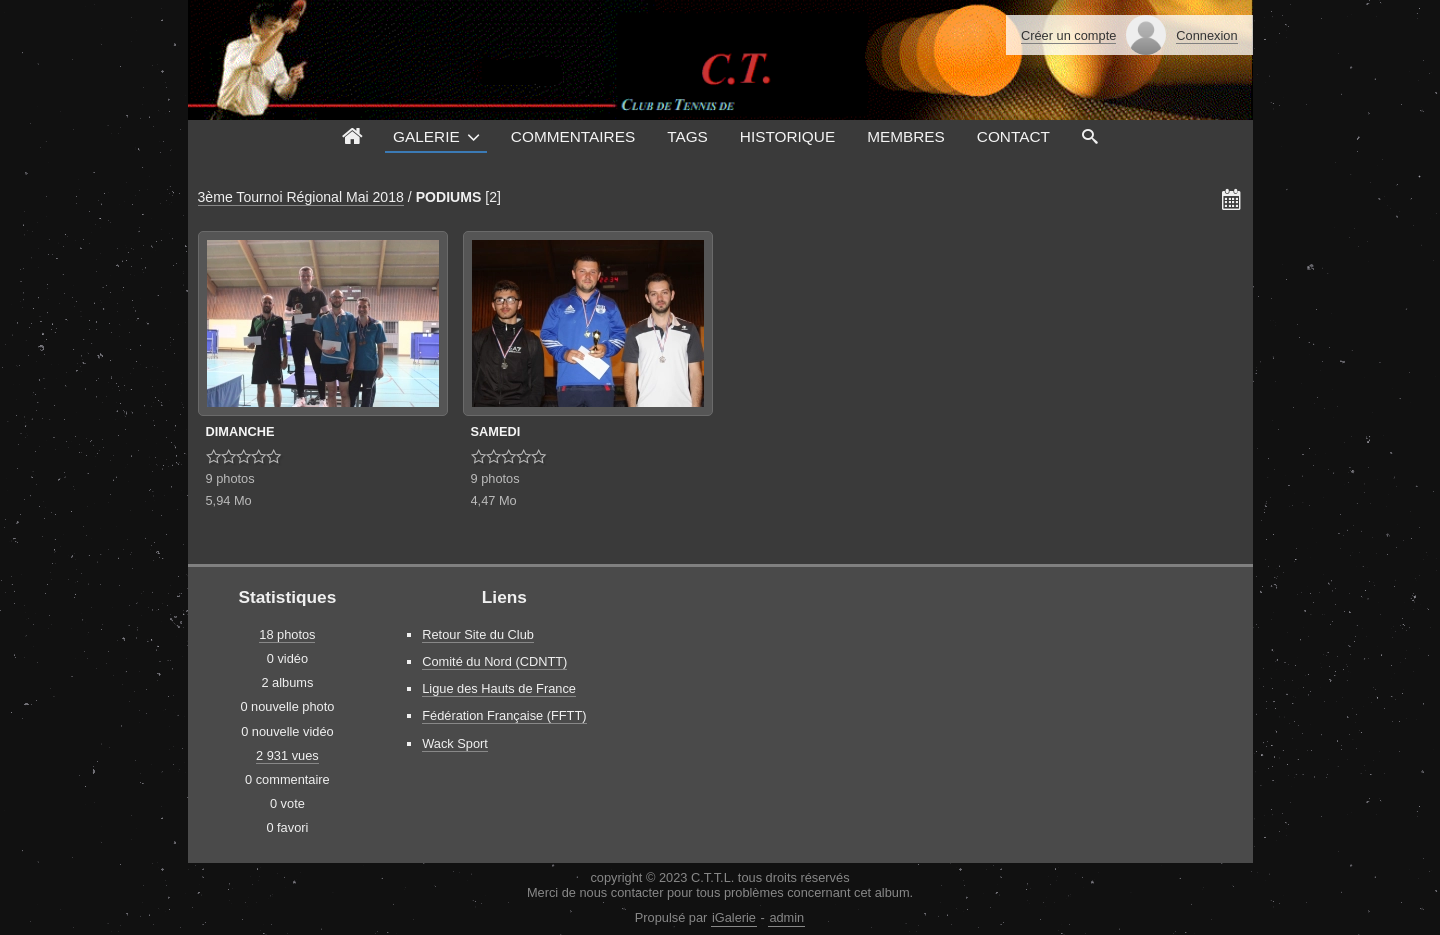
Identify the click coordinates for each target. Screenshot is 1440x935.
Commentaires (573, 136)
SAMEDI (496, 431)
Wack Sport (455, 743)
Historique (787, 136)
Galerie (426, 136)
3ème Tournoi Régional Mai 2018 (301, 197)
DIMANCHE (240, 431)
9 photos (230, 478)
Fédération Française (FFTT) (504, 715)
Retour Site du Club (478, 634)
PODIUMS (449, 197)
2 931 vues (287, 755)
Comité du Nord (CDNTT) (494, 661)
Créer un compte (1068, 35)
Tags (687, 136)
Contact (1013, 136)
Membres (906, 136)
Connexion (1206, 35)
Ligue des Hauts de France (499, 688)
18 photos (287, 634)
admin (786, 917)
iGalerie (734, 917)
